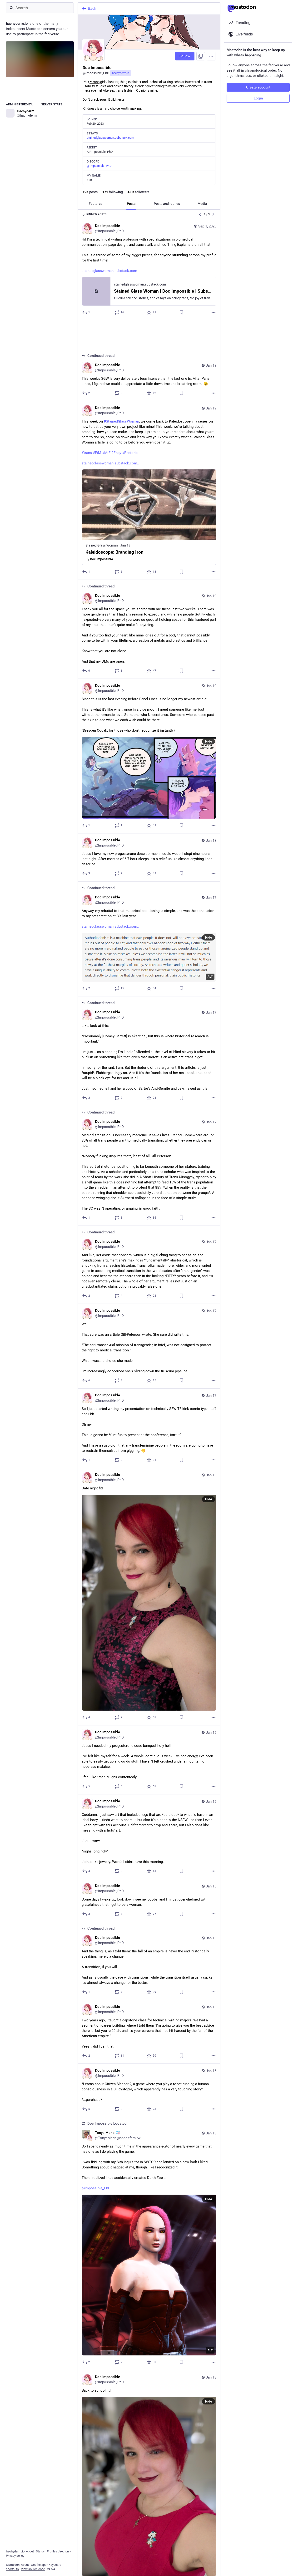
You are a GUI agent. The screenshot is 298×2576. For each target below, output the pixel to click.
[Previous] (200, 214)
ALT (210, 948)
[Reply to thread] (86, 364)
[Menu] (211, 56)
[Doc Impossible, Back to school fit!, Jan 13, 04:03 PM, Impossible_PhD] (149, 2451)
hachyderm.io (120, 73)
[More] (213, 312)
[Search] (40, 7)
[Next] (213, 214)
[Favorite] (151, 312)
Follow (184, 56)
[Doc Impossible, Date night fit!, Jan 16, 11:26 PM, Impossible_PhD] (149, 1568)
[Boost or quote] (119, 312)
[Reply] (86, 312)
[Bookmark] (181, 312)
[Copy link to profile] (200, 56)
